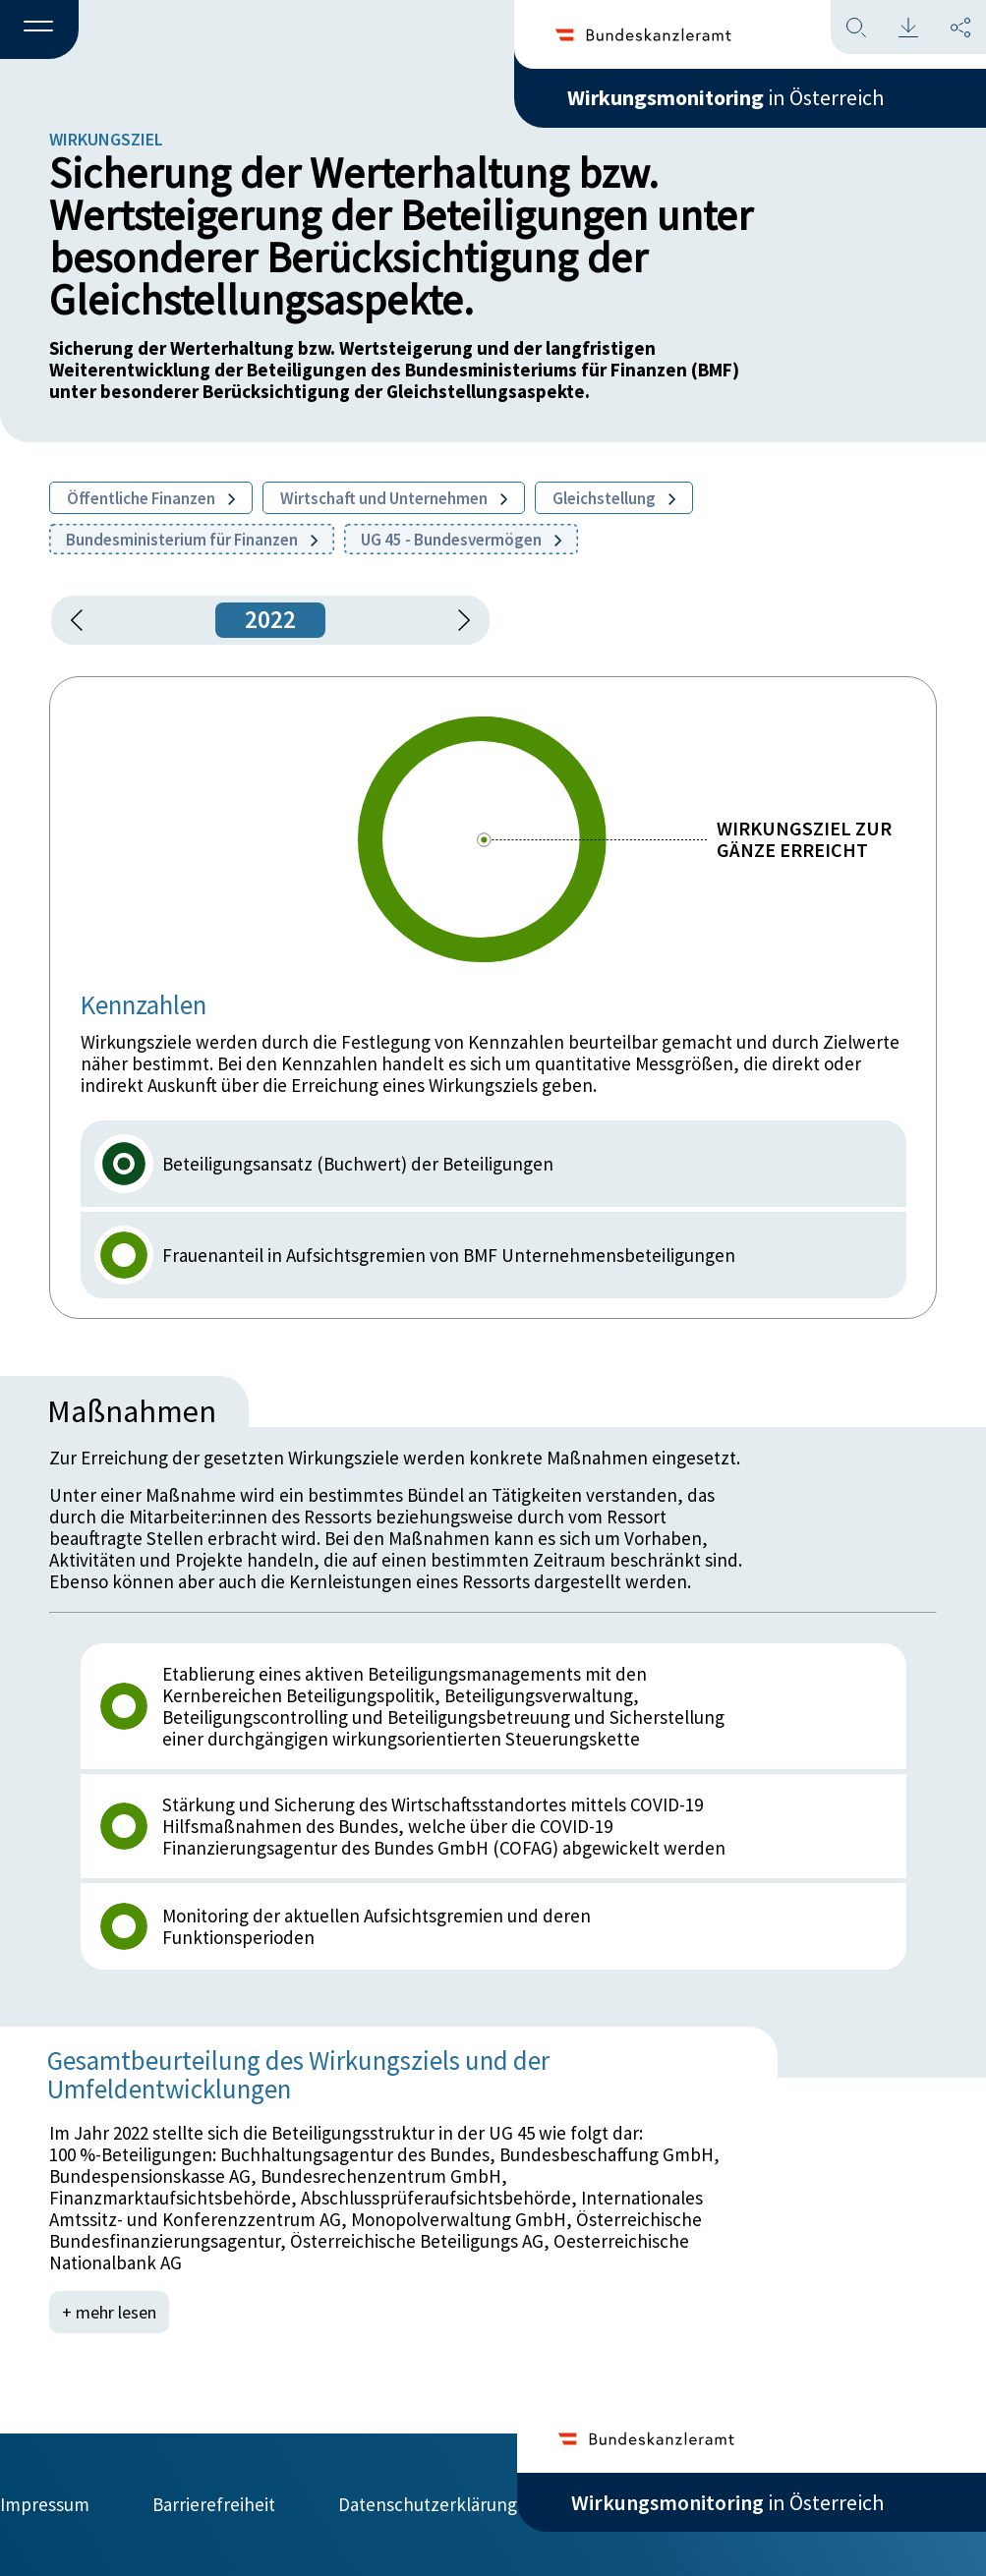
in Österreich (725, 97)
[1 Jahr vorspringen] (457, 620)
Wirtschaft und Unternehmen (393, 498)
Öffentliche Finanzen (151, 498)
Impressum (44, 2504)
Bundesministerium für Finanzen (192, 539)
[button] (39, 30)
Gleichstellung (613, 498)
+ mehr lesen (109, 2312)
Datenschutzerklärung (427, 2504)
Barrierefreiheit (213, 2504)
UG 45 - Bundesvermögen (461, 539)
